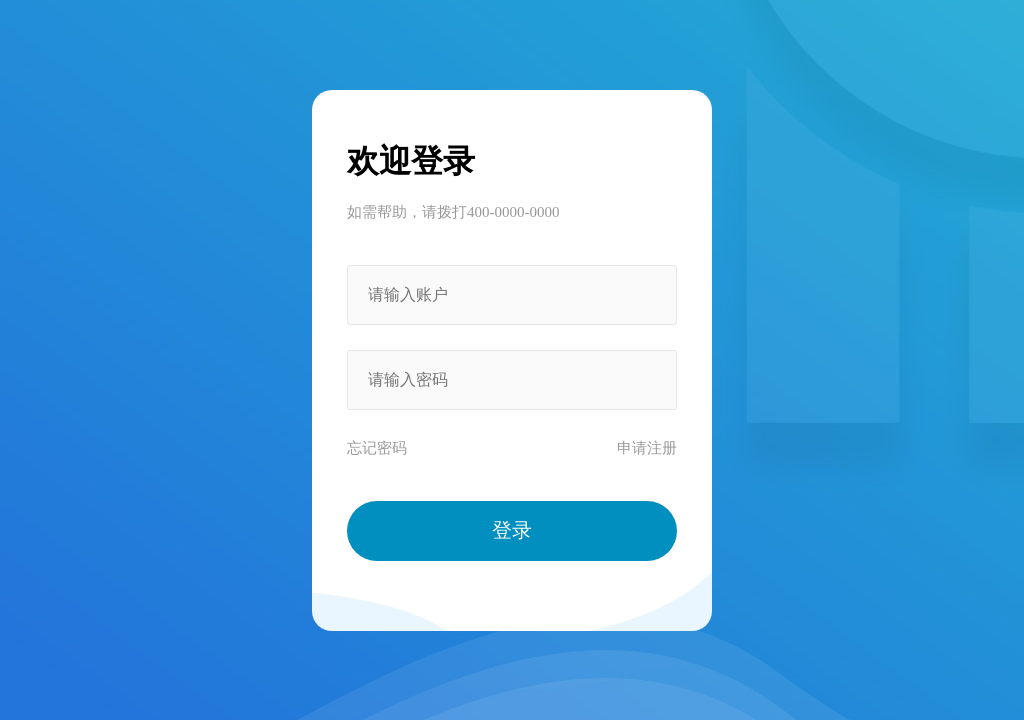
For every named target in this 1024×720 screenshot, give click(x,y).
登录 (512, 530)
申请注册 (647, 448)
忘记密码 (377, 448)
